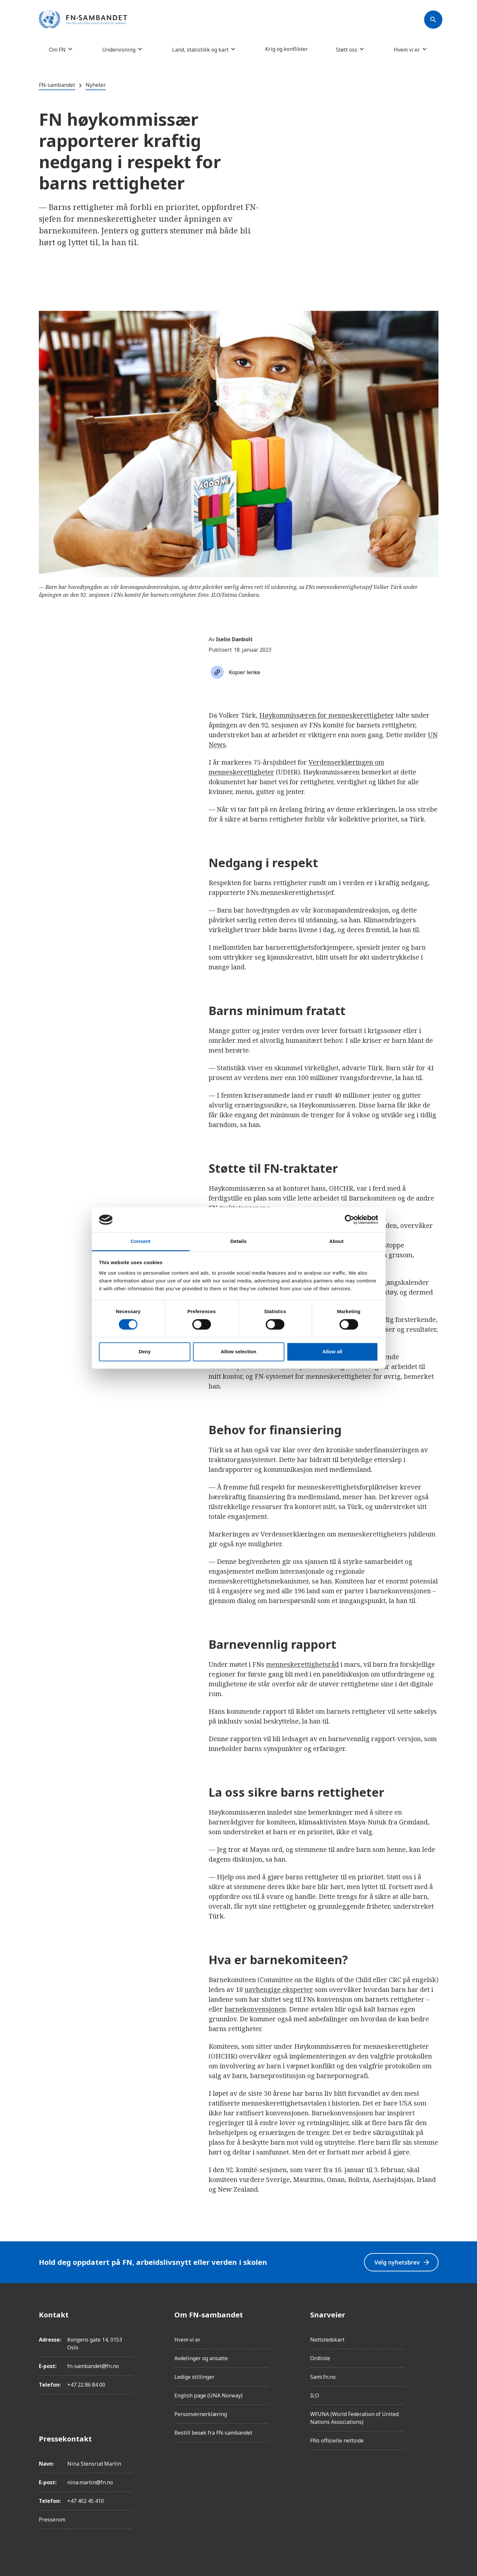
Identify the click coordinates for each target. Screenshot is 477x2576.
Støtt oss (346, 49)
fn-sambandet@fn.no (93, 2366)
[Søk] (433, 19)
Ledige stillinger (194, 2376)
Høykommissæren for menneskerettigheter (326, 715)
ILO (314, 2395)
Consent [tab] (141, 1241)
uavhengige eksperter (279, 1989)
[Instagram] (433, 2333)
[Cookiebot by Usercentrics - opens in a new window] (349, 1220)
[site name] (83, 19)
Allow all (332, 1351)
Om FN (57, 49)
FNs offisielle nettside (337, 2440)
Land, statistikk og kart (200, 49)
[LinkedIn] (433, 2351)
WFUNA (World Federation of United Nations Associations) (354, 2417)
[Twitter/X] (433, 2369)
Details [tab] (239, 1241)
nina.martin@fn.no (90, 2482)
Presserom (52, 2519)
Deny (145, 1351)
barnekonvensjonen (255, 2009)
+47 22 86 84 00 (86, 2384)
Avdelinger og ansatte (201, 2358)
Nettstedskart (327, 2339)
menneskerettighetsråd (302, 1664)
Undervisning (118, 49)
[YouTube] (433, 2387)
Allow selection (238, 1351)
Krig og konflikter (286, 49)
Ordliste (320, 2358)
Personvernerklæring (200, 2414)
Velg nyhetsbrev (401, 2262)
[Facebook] (433, 2314)
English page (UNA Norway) (208, 2395)
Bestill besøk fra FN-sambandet (213, 2432)
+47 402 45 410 (85, 2500)
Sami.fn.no (323, 2376)
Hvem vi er (407, 49)
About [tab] (336, 1241)
